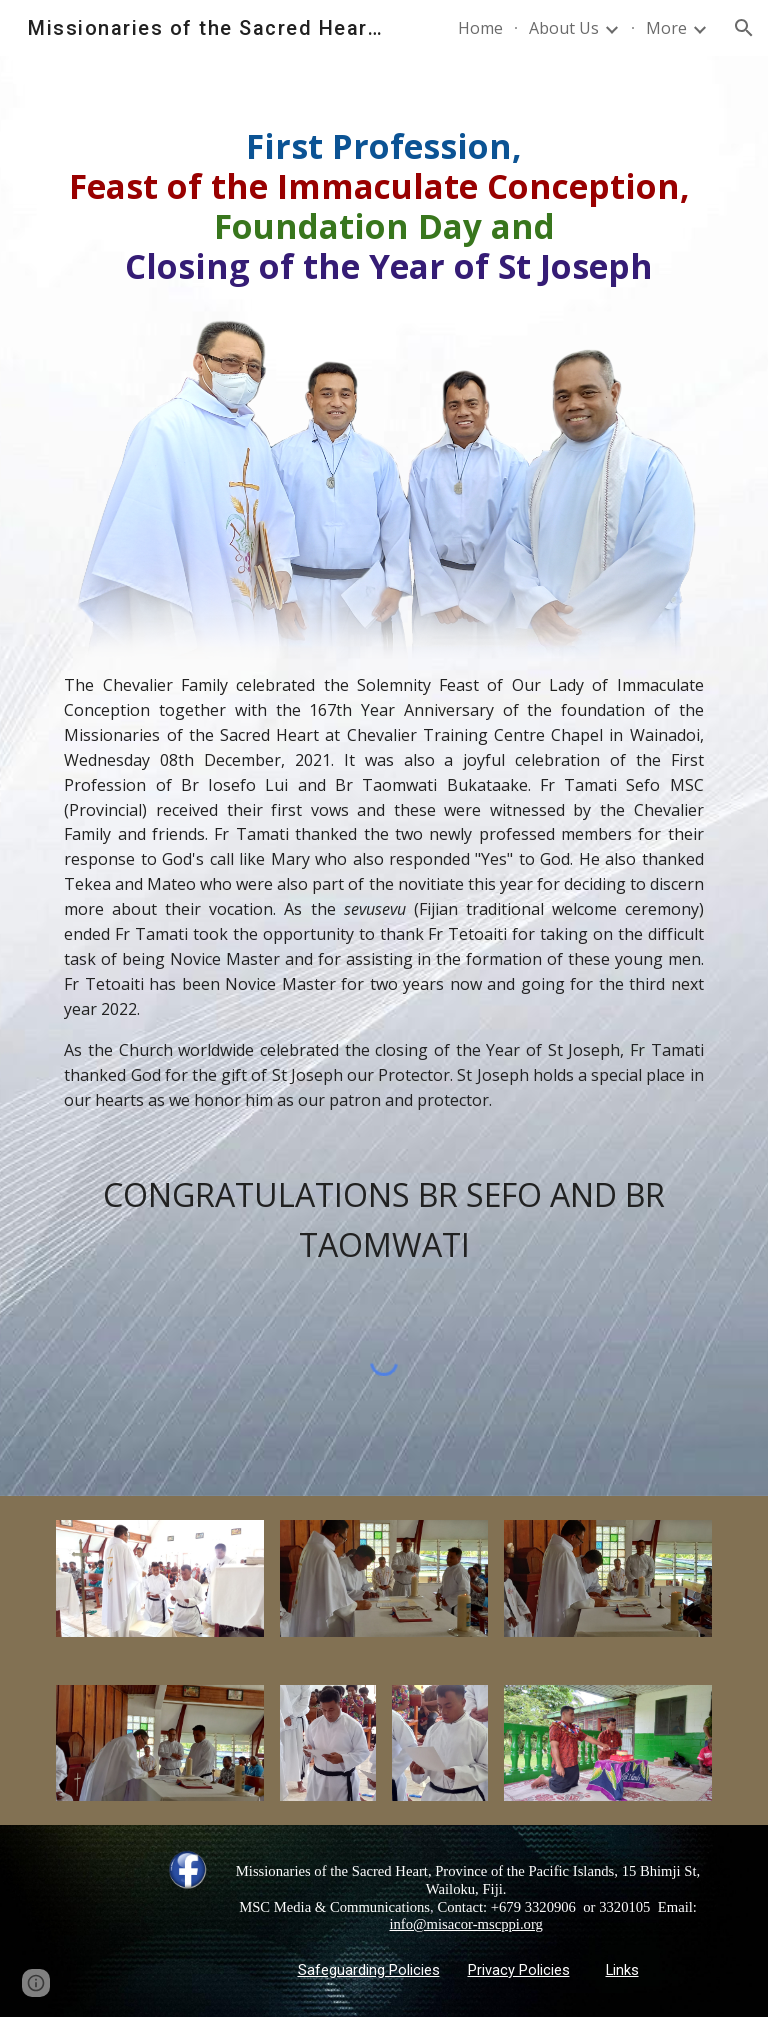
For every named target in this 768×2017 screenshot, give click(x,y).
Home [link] (480, 28)
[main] (383, 206)
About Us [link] (564, 28)
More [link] (666, 28)
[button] (744, 28)
